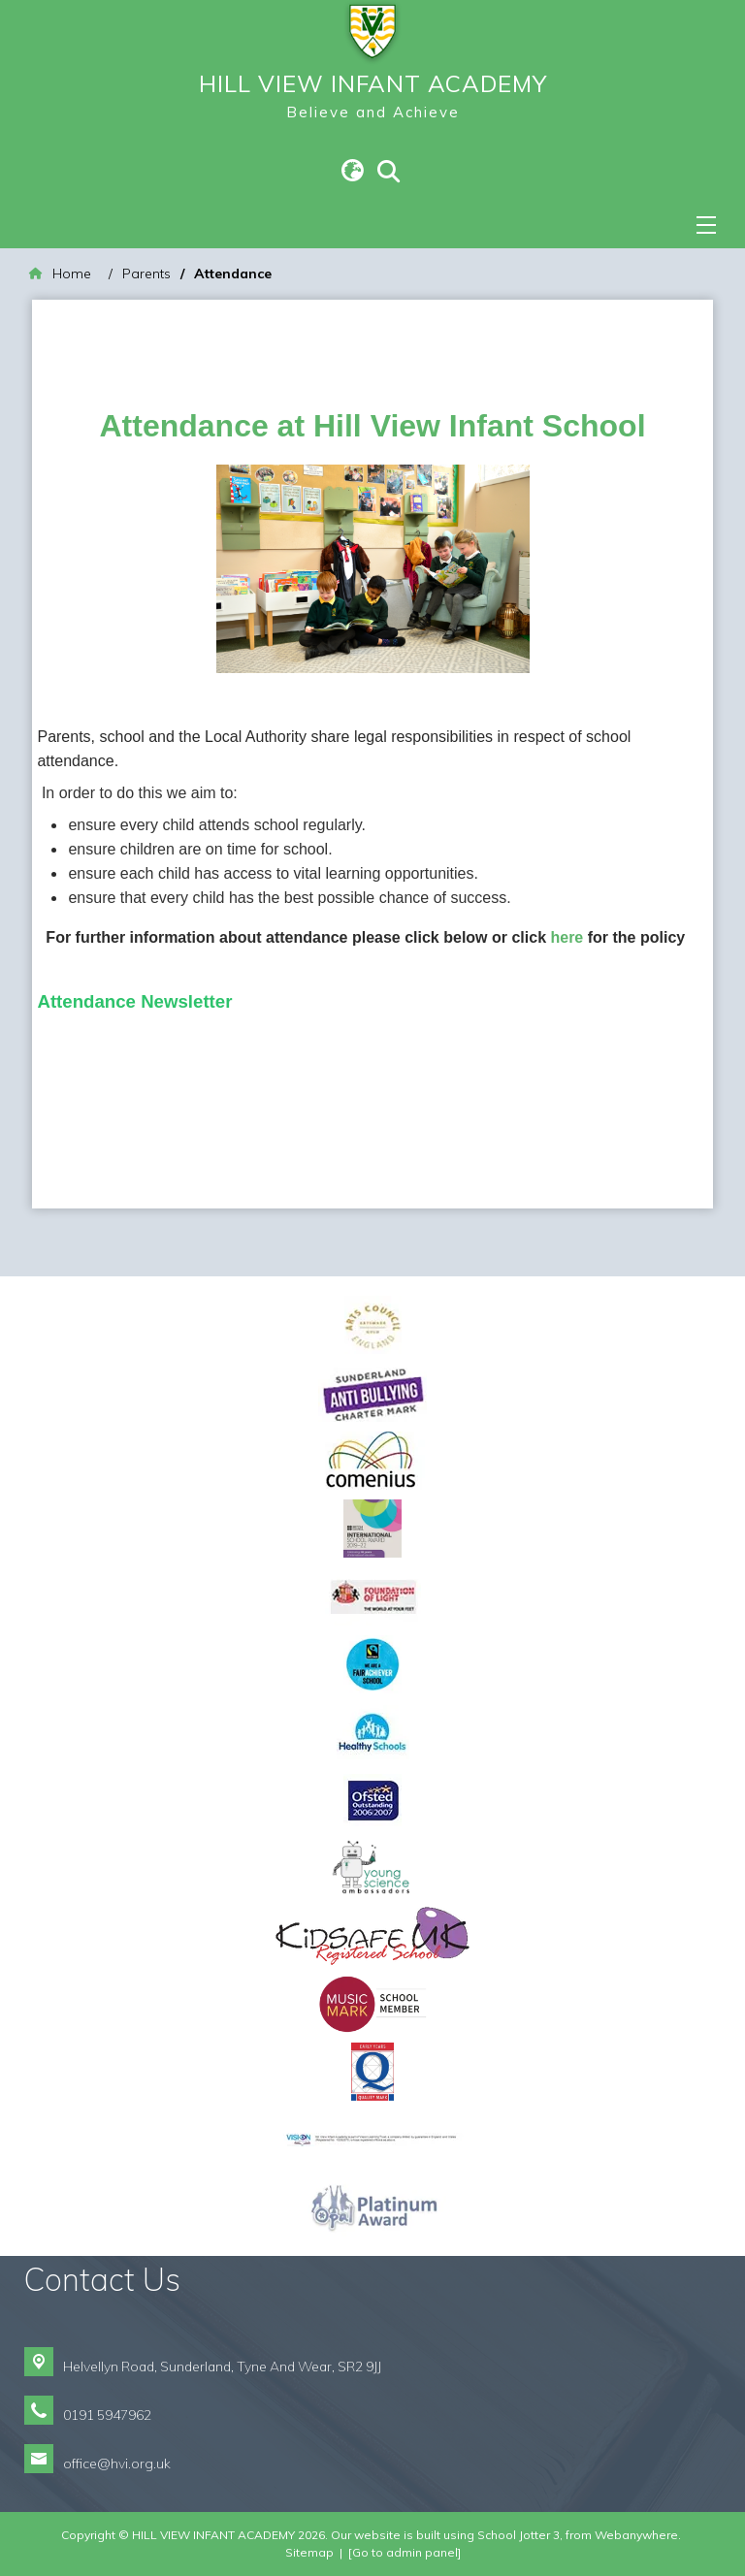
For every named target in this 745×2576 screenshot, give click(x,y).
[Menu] (706, 225)
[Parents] (146, 274)
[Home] (60, 274)
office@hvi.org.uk (117, 2463)
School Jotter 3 (518, 2535)
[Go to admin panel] (404, 2552)
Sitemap (309, 2552)
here (568, 937)
